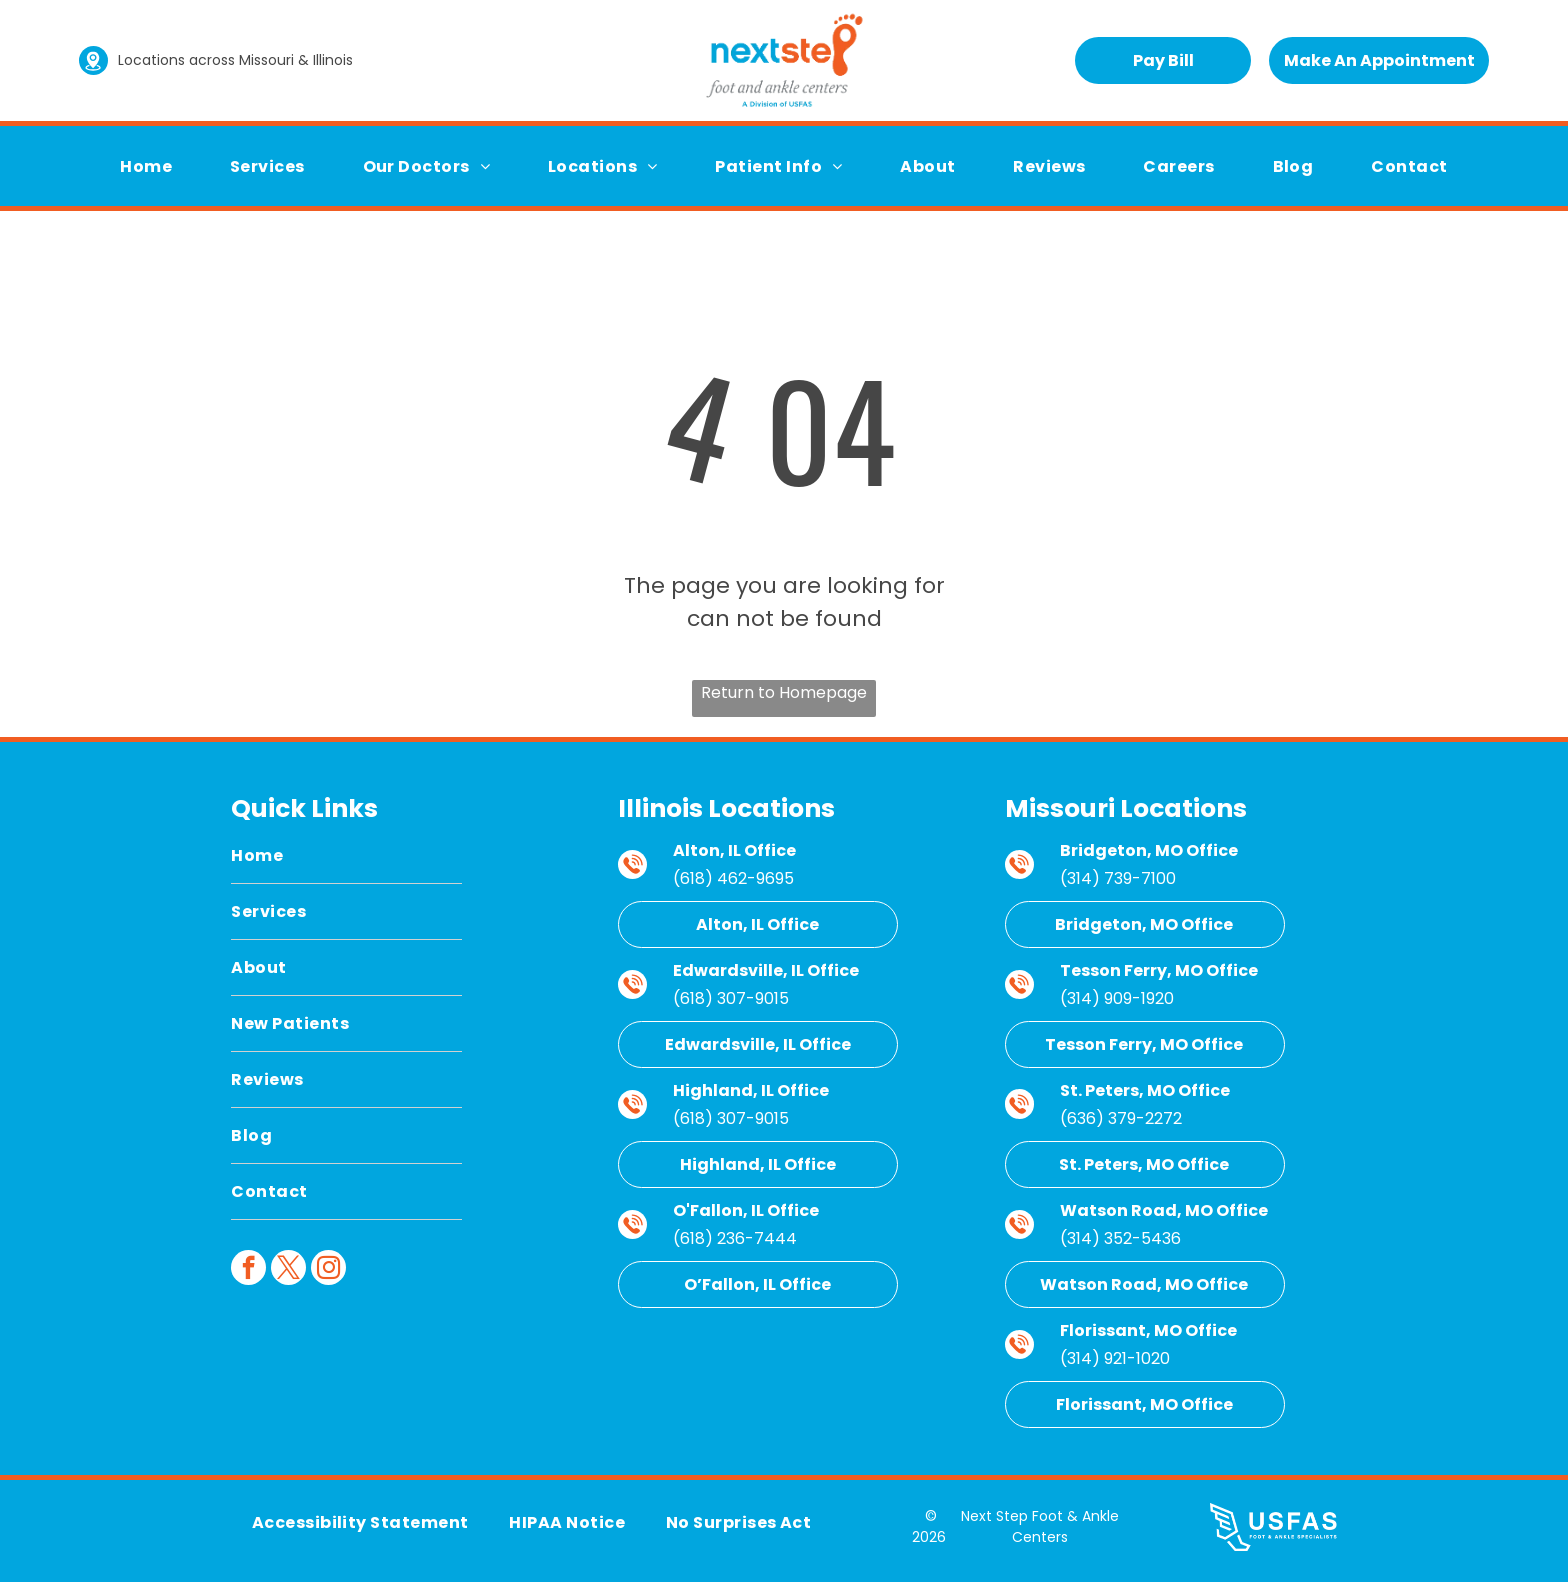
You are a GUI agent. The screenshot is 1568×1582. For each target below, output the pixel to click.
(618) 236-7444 (735, 1238)
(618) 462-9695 (733, 878)
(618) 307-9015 (731, 998)
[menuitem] (146, 166)
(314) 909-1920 (1117, 998)
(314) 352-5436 (1120, 1238)
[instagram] (328, 1270)
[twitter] (288, 1270)
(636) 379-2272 (1121, 1118)
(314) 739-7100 (1118, 878)
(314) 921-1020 (1115, 1358)
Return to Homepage (784, 692)
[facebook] (248, 1270)
